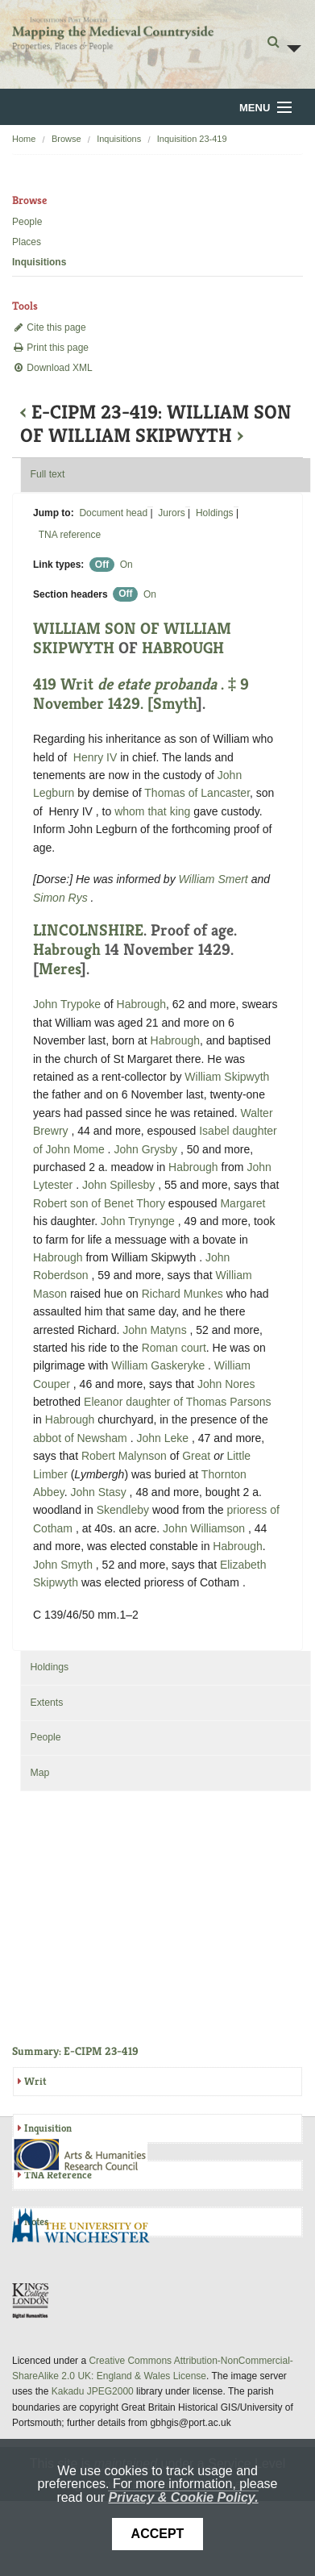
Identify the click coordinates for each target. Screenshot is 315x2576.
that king (168, 811)
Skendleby (123, 1509)
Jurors (171, 513)
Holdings (215, 513)
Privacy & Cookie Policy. (183, 2497)
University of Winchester (87, 2227)
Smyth (175, 704)
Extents (46, 1702)
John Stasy (99, 1492)
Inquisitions (119, 139)
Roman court (174, 1347)
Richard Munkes (184, 1293)
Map (39, 1772)
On (126, 564)
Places (26, 242)
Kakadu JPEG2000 (93, 2391)
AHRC (81, 2154)
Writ (35, 2081)
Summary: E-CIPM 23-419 (75, 2051)
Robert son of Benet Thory (99, 1203)
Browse (66, 139)
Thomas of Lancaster (197, 792)
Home (23, 139)
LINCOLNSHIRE (88, 930)
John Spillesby (120, 1184)
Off (102, 564)
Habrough (67, 950)
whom (129, 811)
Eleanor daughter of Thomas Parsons (177, 1401)
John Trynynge (139, 1221)
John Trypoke (68, 1004)
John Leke (164, 1438)
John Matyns (155, 1329)
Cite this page (49, 327)
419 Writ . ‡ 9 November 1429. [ (141, 694)
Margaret (242, 1203)
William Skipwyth (226, 1076)
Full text (47, 474)
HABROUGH (183, 648)
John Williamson (205, 1528)
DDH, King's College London (31, 2300)
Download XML (52, 367)
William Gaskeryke (159, 1365)
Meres (60, 969)
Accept (157, 2534)
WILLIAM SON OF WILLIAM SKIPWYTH (132, 638)
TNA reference (70, 534)
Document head (113, 513)
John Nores (226, 1384)
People (27, 221)
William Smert (215, 879)
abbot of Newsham (82, 1438)
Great (196, 1455)
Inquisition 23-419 (192, 139)
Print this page (50, 347)
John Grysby (147, 1149)
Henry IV (95, 757)
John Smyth (64, 1564)
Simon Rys (62, 897)
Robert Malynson (125, 1455)
